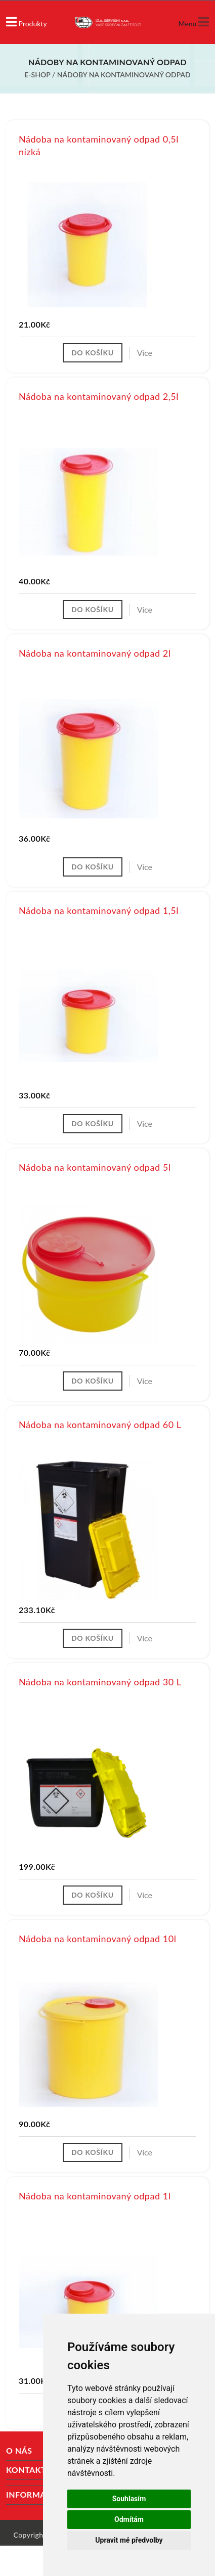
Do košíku (92, 352)
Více (144, 352)
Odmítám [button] (129, 2519)
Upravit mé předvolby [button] (128, 2540)
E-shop (37, 74)
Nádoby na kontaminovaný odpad (124, 74)
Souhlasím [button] (129, 2499)
